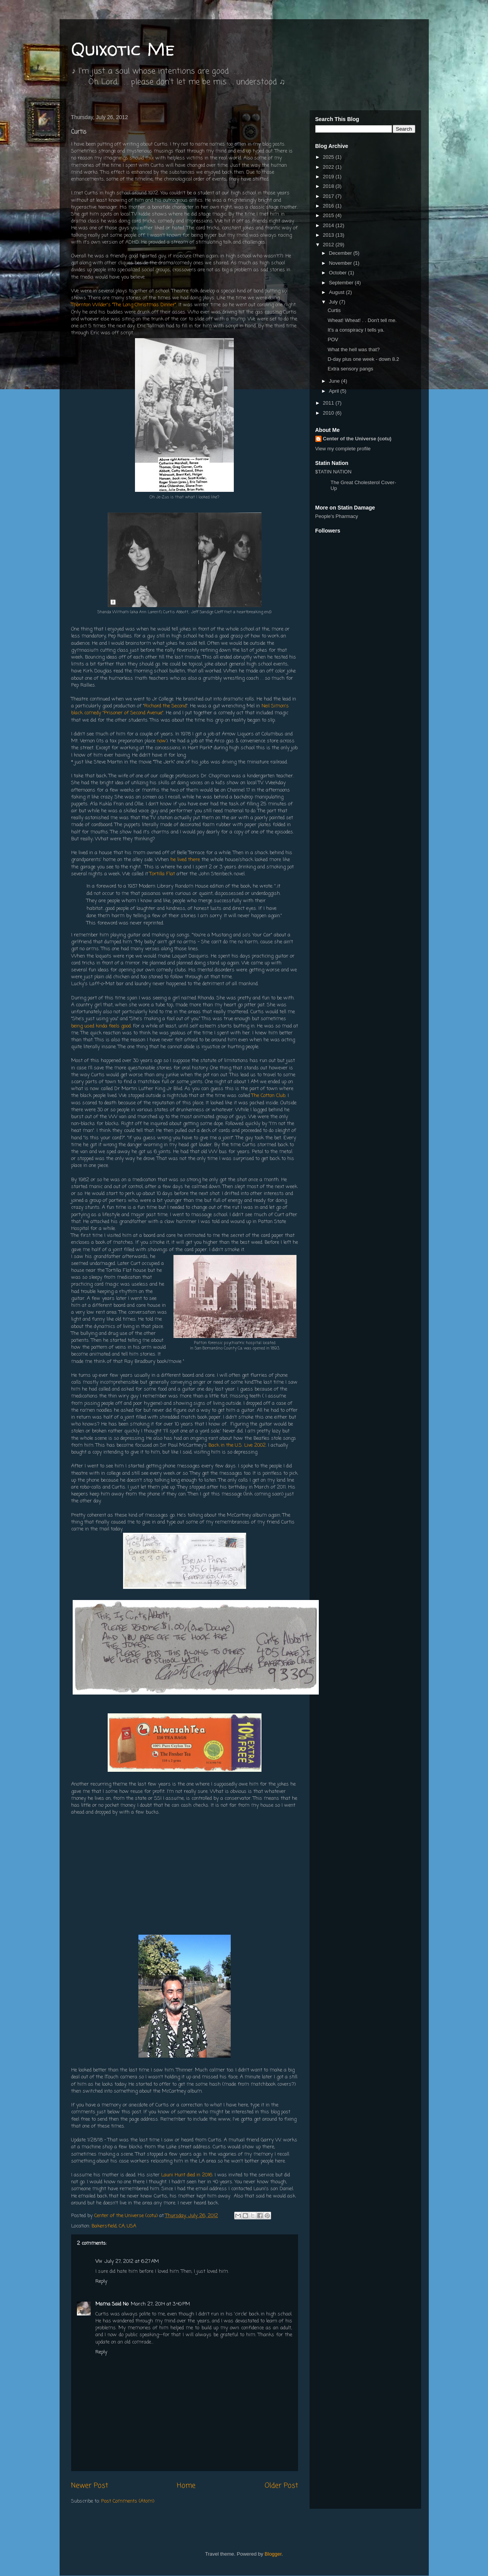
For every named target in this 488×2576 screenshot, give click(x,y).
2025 (329, 157)
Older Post (281, 2485)
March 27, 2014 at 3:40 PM (160, 2304)
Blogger (273, 2554)
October (338, 273)
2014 (329, 225)
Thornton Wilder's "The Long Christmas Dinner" (123, 305)
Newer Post (89, 2485)
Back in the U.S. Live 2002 (237, 1445)
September (342, 282)
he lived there (185, 859)
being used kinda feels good (101, 1026)
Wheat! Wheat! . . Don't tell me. (362, 320)
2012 (329, 244)
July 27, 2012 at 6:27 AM (131, 2261)
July (334, 302)
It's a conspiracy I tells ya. (356, 330)
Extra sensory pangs (350, 369)
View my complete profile (343, 448)
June (335, 381)
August (337, 292)
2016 (329, 206)
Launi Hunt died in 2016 (186, 2175)
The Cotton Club (268, 1095)
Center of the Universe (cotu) (357, 439)
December (341, 253)
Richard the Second (165, 706)
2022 (329, 167)
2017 (329, 196)
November (341, 263)
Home (186, 2485)
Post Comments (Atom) (127, 2501)
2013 (329, 235)
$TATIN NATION (357, 480)
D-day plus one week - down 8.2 (363, 359)
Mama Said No (111, 2304)
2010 (329, 413)
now (161, 741)
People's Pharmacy (336, 516)
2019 (329, 176)
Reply (101, 2281)
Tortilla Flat (162, 874)
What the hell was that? (354, 349)
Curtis (334, 310)
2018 (329, 186)
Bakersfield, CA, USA (114, 2226)
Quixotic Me (123, 48)
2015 (329, 215)
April (334, 391)
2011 (329, 403)
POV (333, 339)
